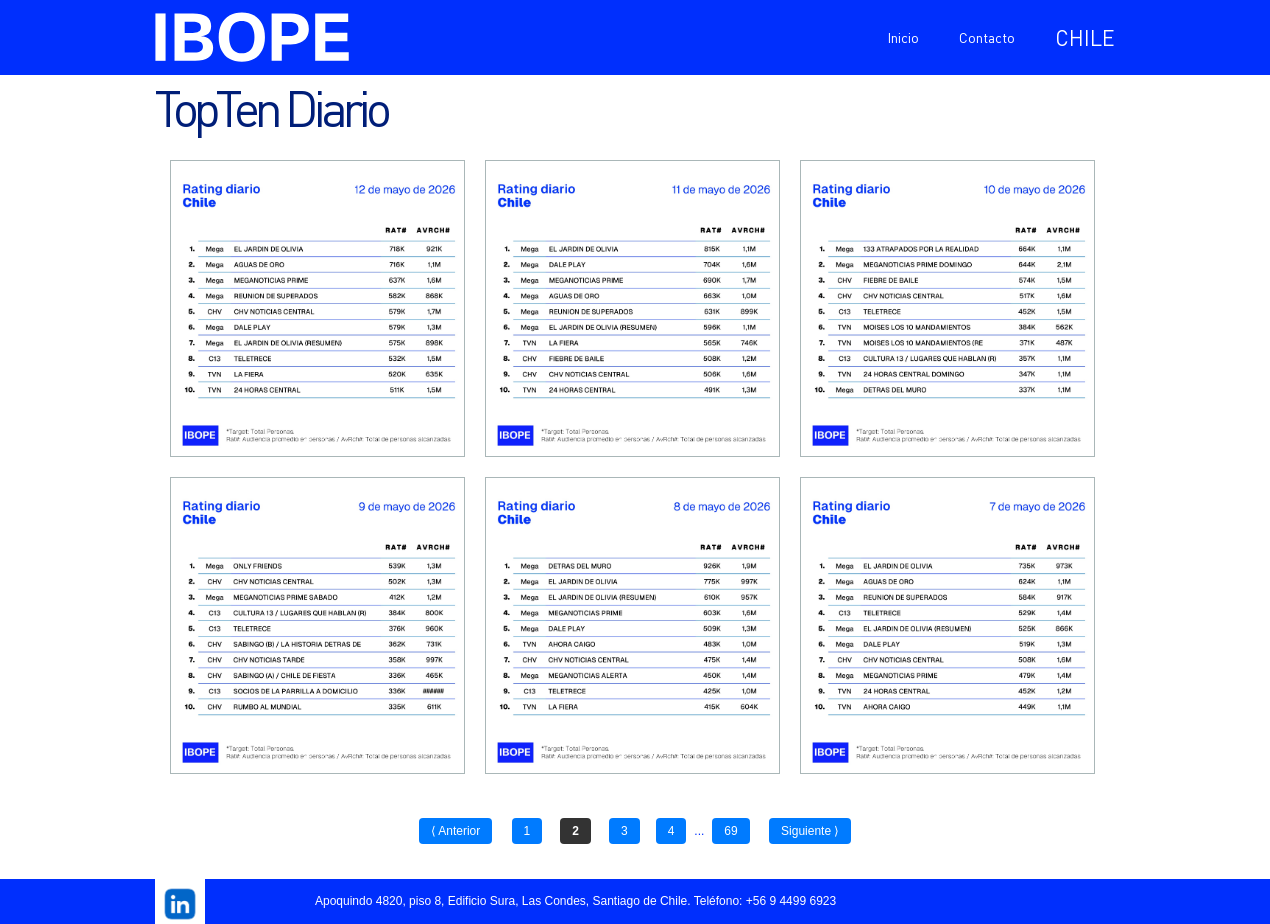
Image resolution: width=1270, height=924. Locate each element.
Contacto (987, 37)
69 (730, 831)
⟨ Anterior (456, 831)
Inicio (903, 37)
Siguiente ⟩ (810, 831)
